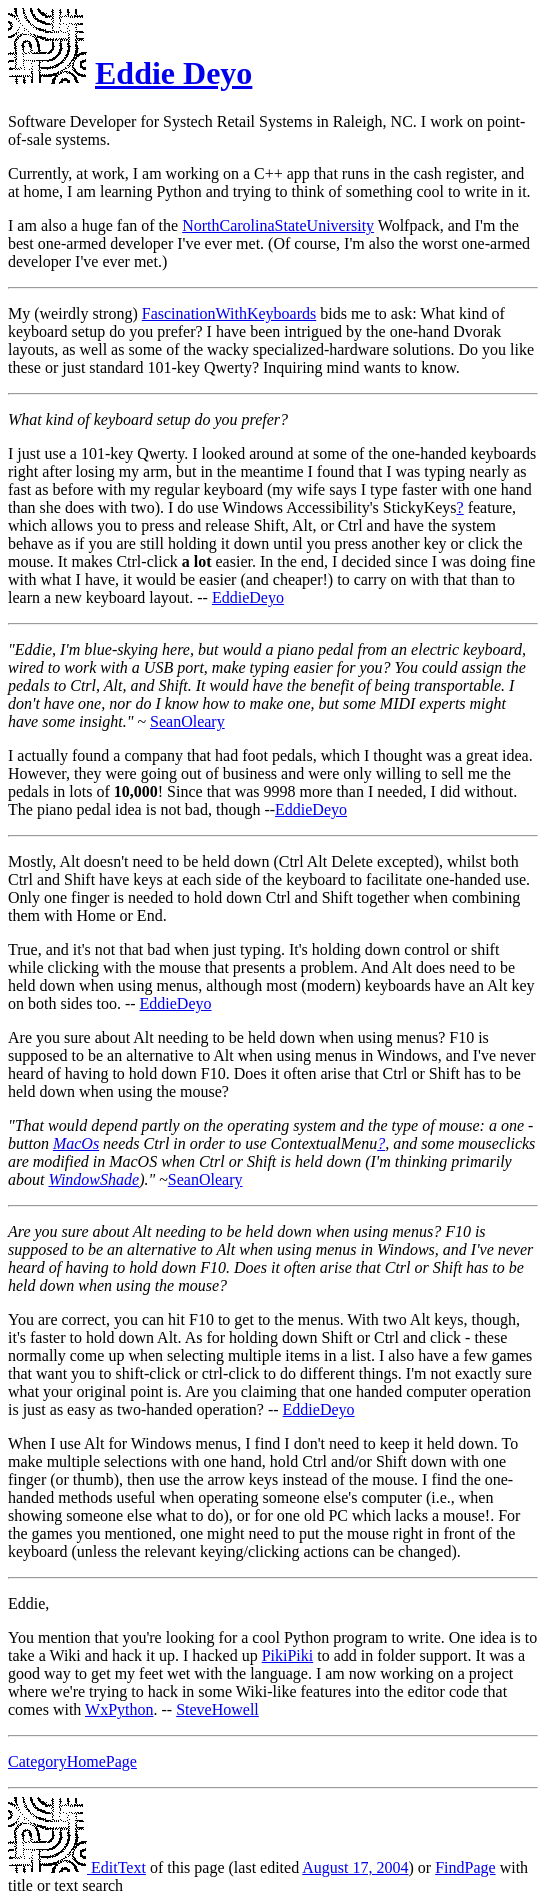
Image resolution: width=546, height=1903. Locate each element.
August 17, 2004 (355, 1867)
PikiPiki (288, 1655)
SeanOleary (187, 721)
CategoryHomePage (72, 1761)
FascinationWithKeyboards (229, 313)
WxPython (119, 1709)
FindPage (465, 1867)
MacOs (76, 1143)
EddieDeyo (248, 597)
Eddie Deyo (173, 73)
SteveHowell (217, 1709)
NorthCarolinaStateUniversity (278, 225)
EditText (77, 1867)
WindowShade (93, 1179)
